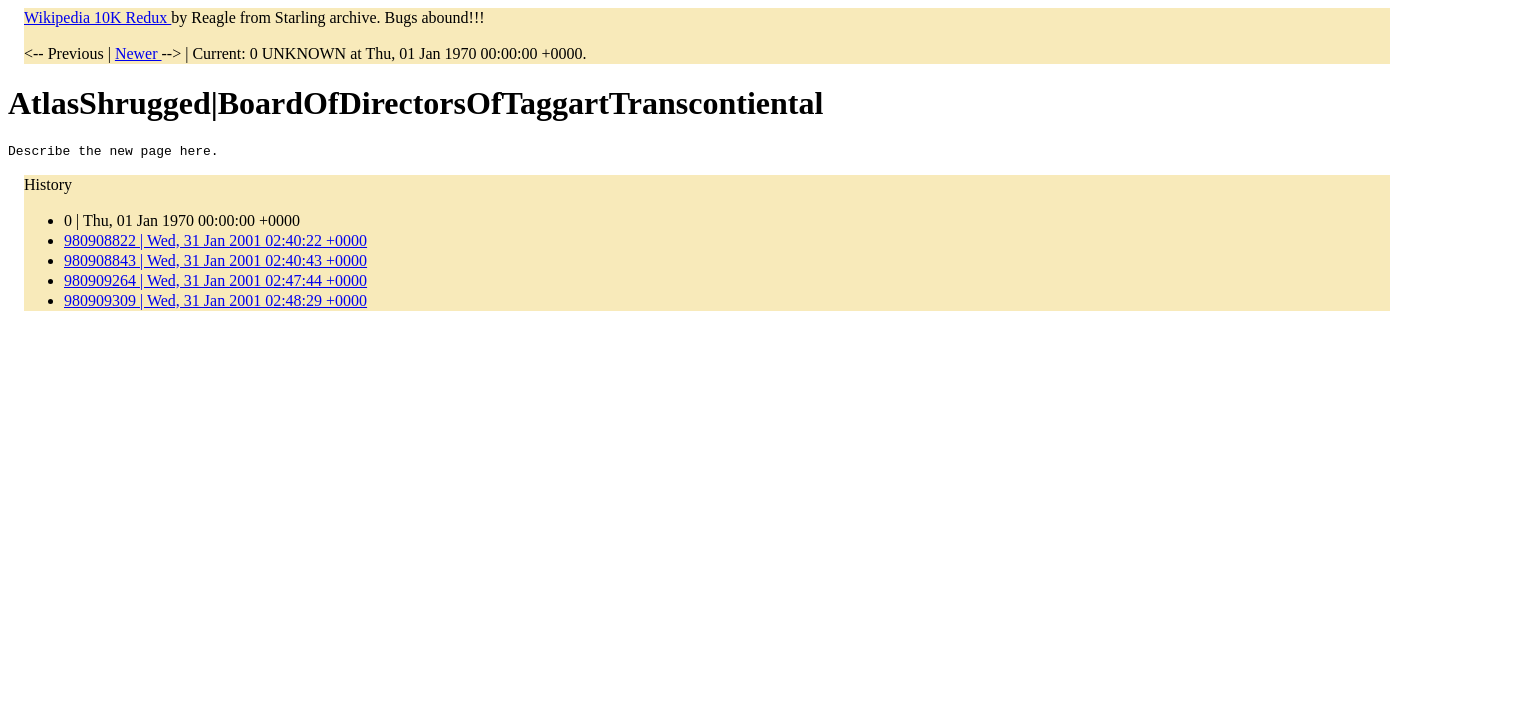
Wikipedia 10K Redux (97, 17)
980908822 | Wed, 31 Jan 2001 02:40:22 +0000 (215, 243)
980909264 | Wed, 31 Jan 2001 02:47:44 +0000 (215, 283)
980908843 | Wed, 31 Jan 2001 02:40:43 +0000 (215, 263)
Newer (138, 53)
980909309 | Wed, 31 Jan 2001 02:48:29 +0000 (215, 303)
